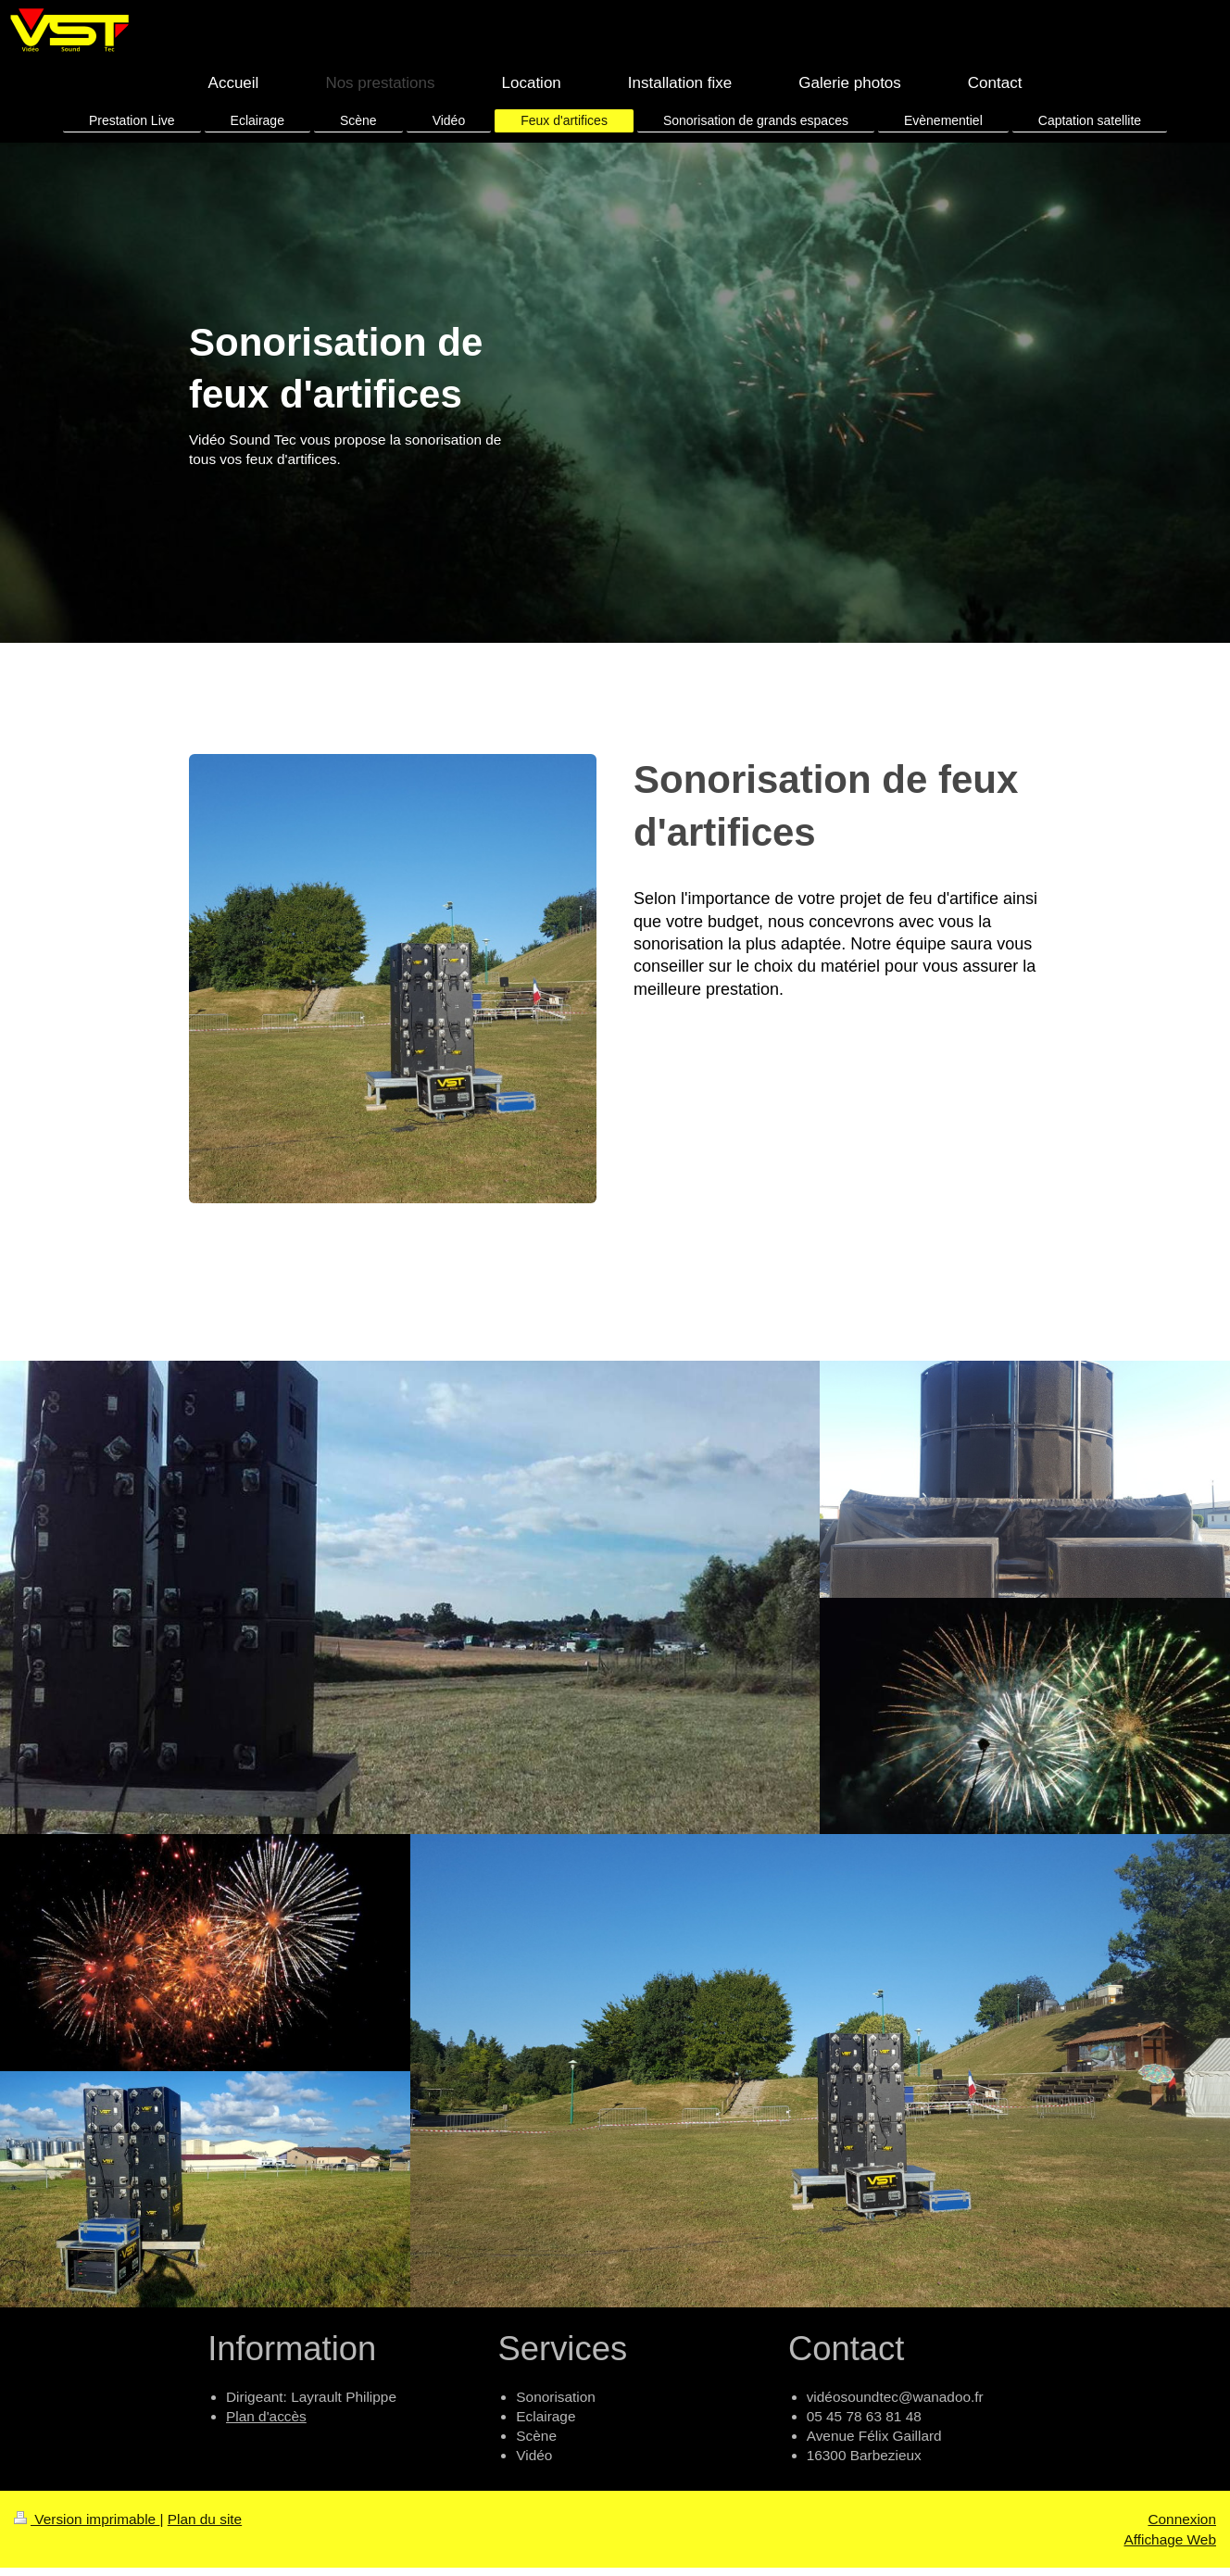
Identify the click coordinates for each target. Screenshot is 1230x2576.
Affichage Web (1169, 2539)
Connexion (1182, 2519)
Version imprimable (86, 2519)
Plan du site (205, 2519)
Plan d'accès (266, 2416)
